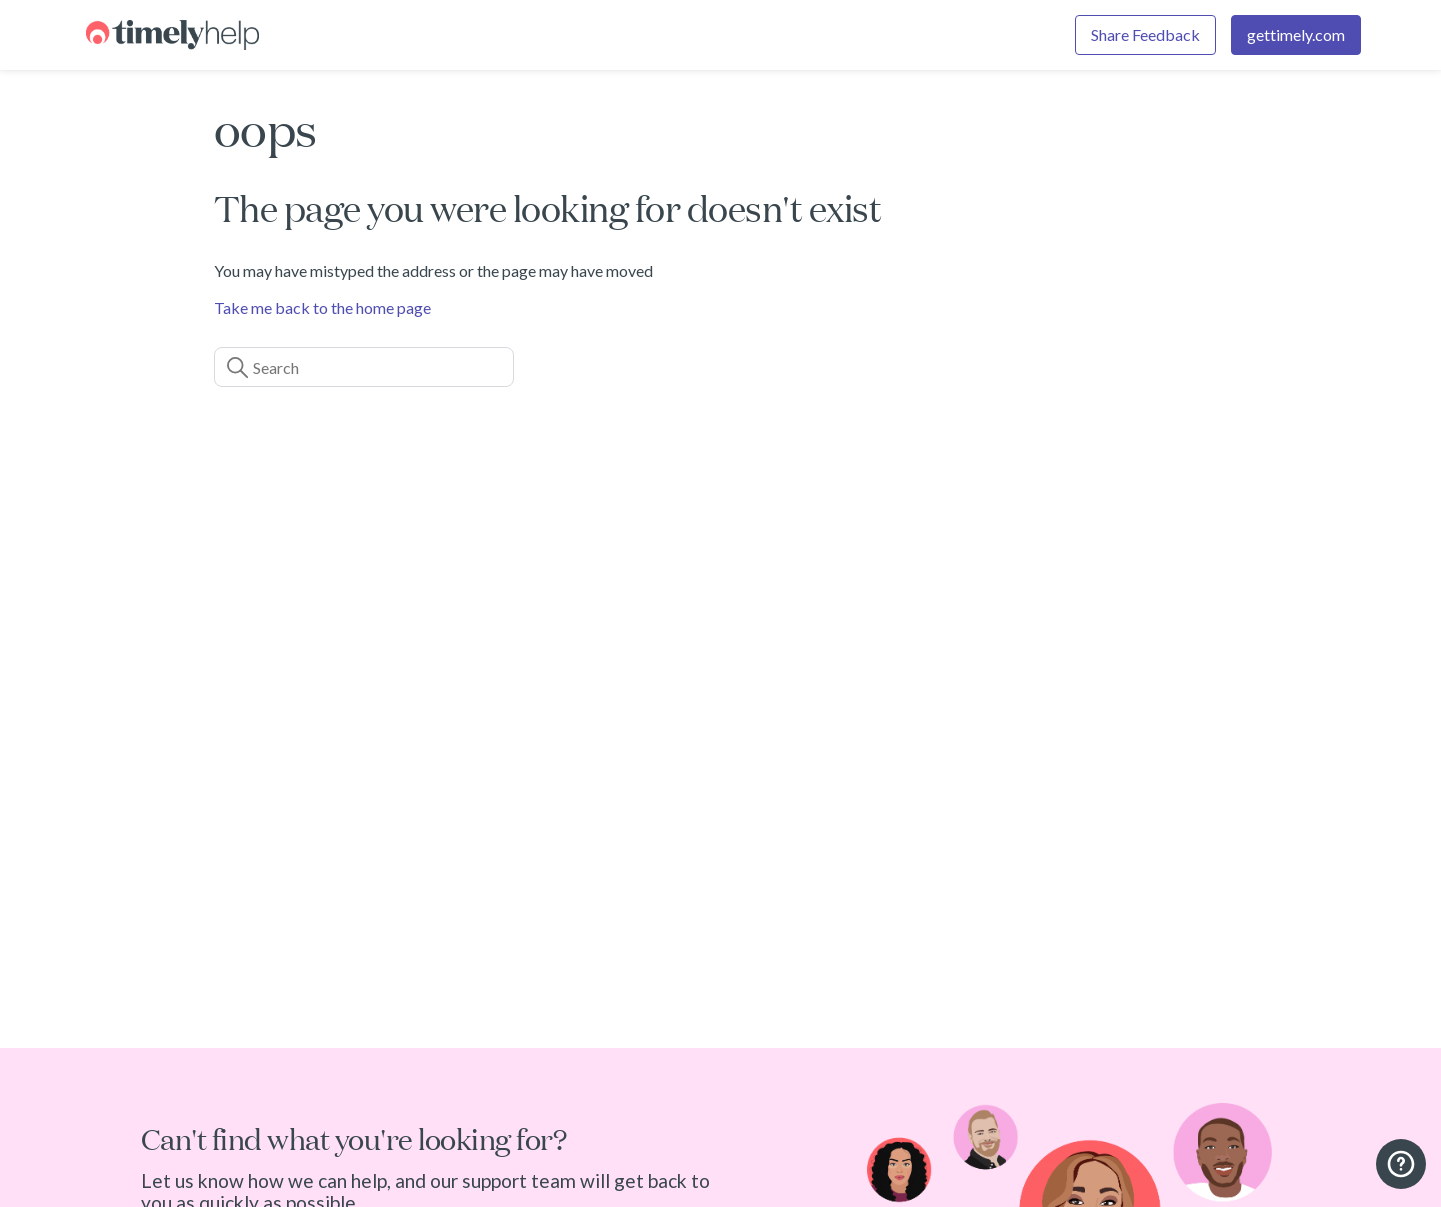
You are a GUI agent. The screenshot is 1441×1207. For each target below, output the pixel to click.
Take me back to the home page (322, 307)
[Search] (364, 367)
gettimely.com (1296, 34)
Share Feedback (1145, 34)
